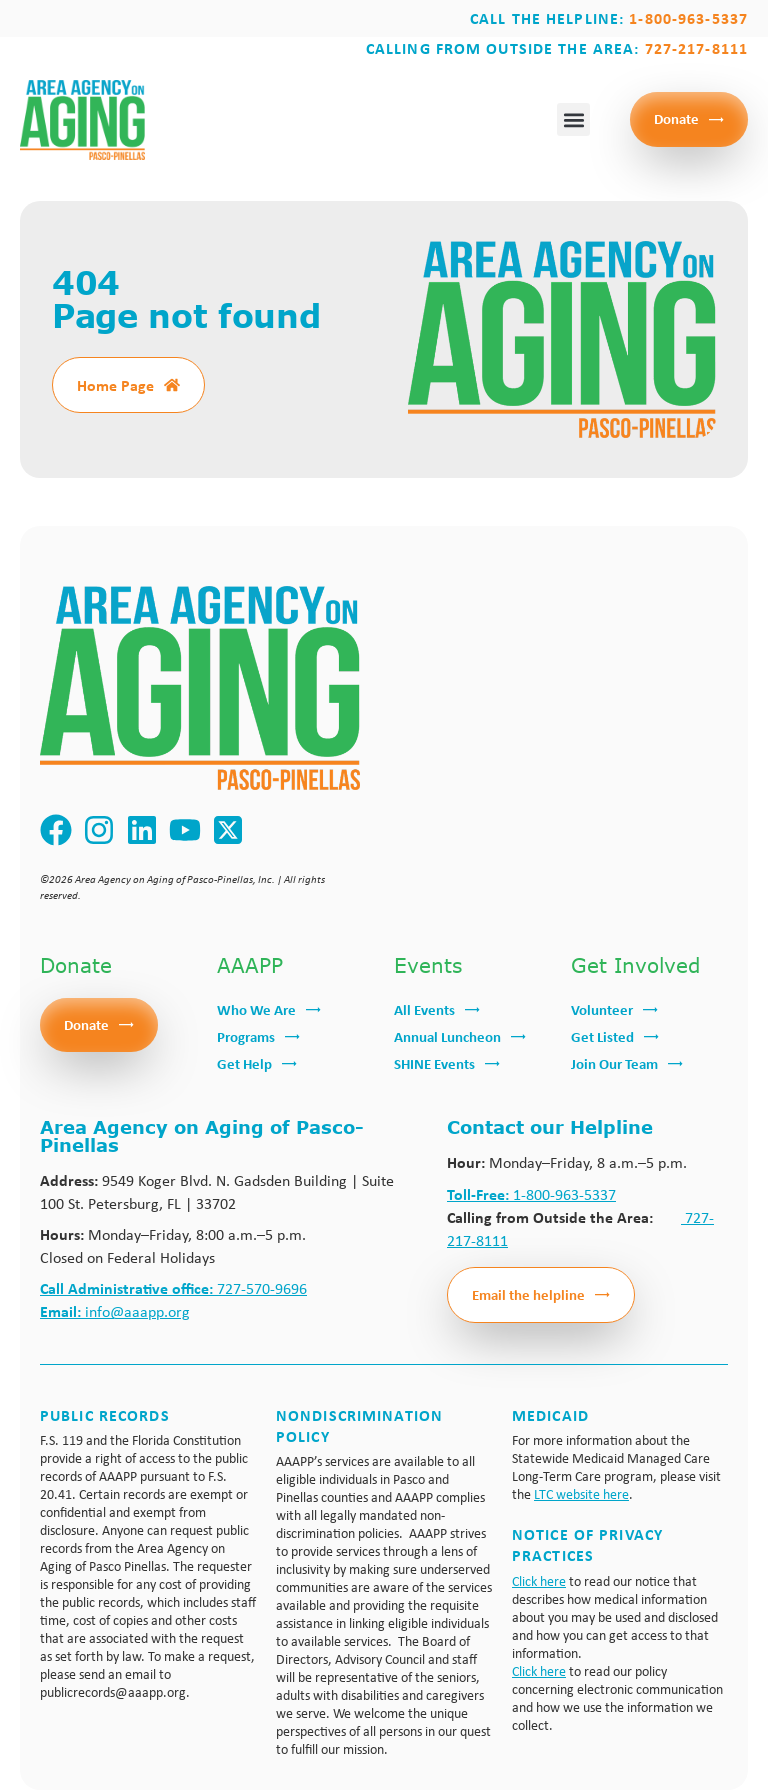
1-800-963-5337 (531, 1194)
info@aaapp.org (115, 1311)
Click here (539, 1581)
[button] (573, 119)
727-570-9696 (173, 1288)
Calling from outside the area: (557, 48)
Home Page (115, 385)
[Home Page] (172, 385)
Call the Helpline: (609, 18)
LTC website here (581, 1494)
